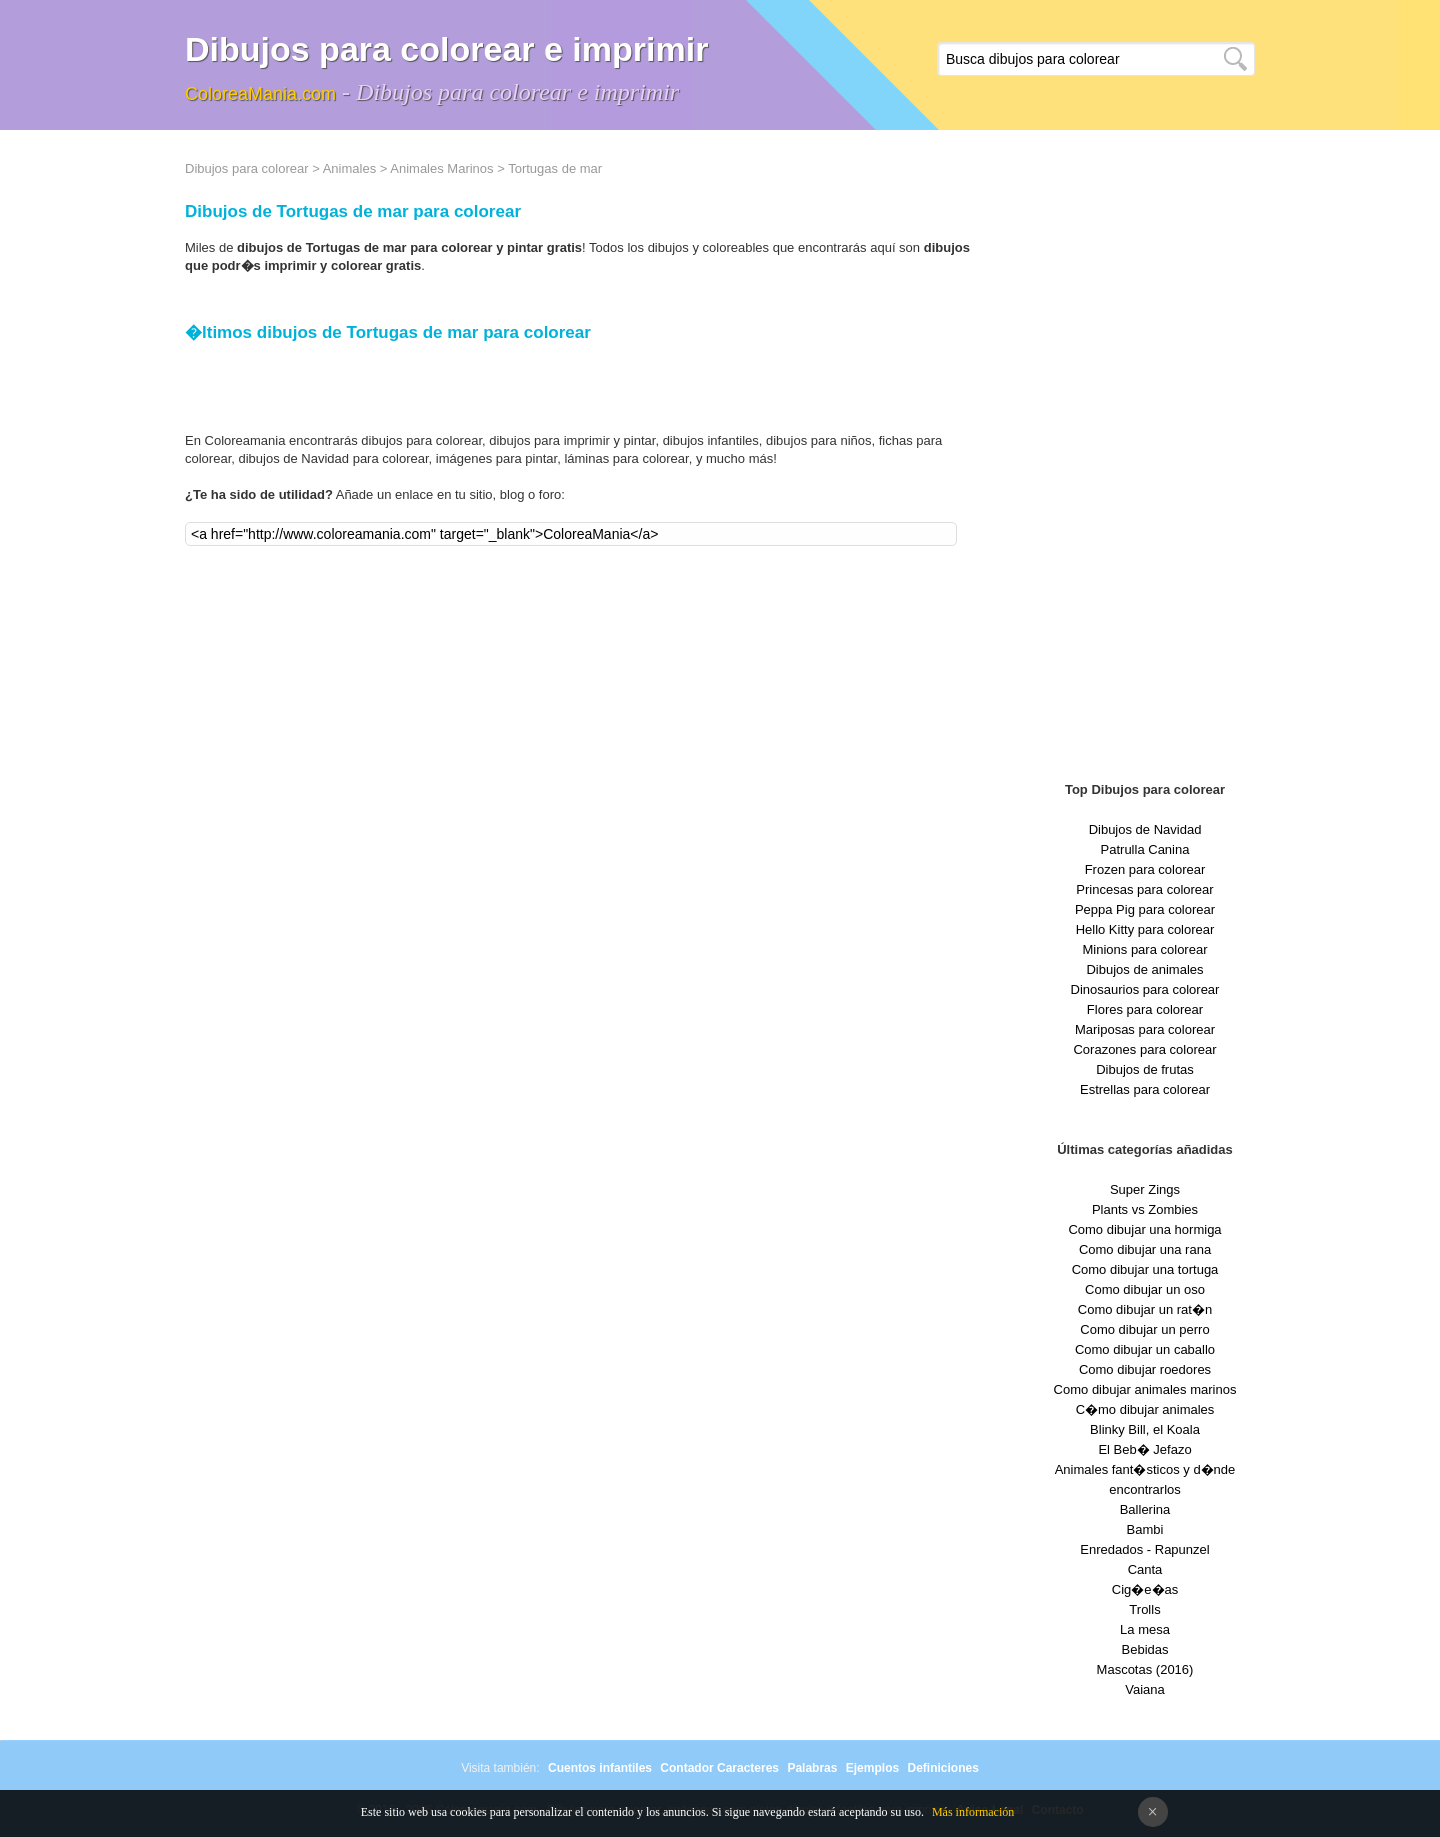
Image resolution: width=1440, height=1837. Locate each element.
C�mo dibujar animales (1145, 1409)
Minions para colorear (1144, 949)
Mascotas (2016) (1145, 1669)
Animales (349, 168)
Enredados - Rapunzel (1144, 1549)
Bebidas (1145, 1649)
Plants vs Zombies (1145, 1209)
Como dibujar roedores (1145, 1369)
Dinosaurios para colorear (1145, 989)
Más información (973, 1812)
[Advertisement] (1145, 460)
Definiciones (942, 1768)
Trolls (1144, 1609)
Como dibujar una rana (1145, 1249)
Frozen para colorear (1145, 869)
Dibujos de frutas (1145, 1069)
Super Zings (1145, 1189)
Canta (1145, 1569)
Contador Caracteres (719, 1768)
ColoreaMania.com (260, 94)
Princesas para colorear (1144, 889)
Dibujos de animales (1144, 969)
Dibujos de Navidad (1145, 829)
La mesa (1145, 1629)
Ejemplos (872, 1768)
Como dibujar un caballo (1145, 1349)
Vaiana (1145, 1689)
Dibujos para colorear (247, 168)
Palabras (812, 1768)
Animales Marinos (441, 168)
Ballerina (1145, 1509)
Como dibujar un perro (1144, 1329)
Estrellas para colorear (1145, 1089)
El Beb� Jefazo (1144, 1449)
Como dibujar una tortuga (1145, 1269)
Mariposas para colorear (1145, 1029)
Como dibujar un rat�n (1145, 1309)
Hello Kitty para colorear (1145, 929)
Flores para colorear (1145, 1009)
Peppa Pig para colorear (1145, 909)
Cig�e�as (1145, 1589)
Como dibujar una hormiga (1144, 1229)
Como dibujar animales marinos (1145, 1389)
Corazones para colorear (1144, 1049)
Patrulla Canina (1145, 849)
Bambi (1145, 1529)
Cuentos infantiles (600, 1768)
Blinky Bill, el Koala (1145, 1429)
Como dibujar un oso (1145, 1289)
